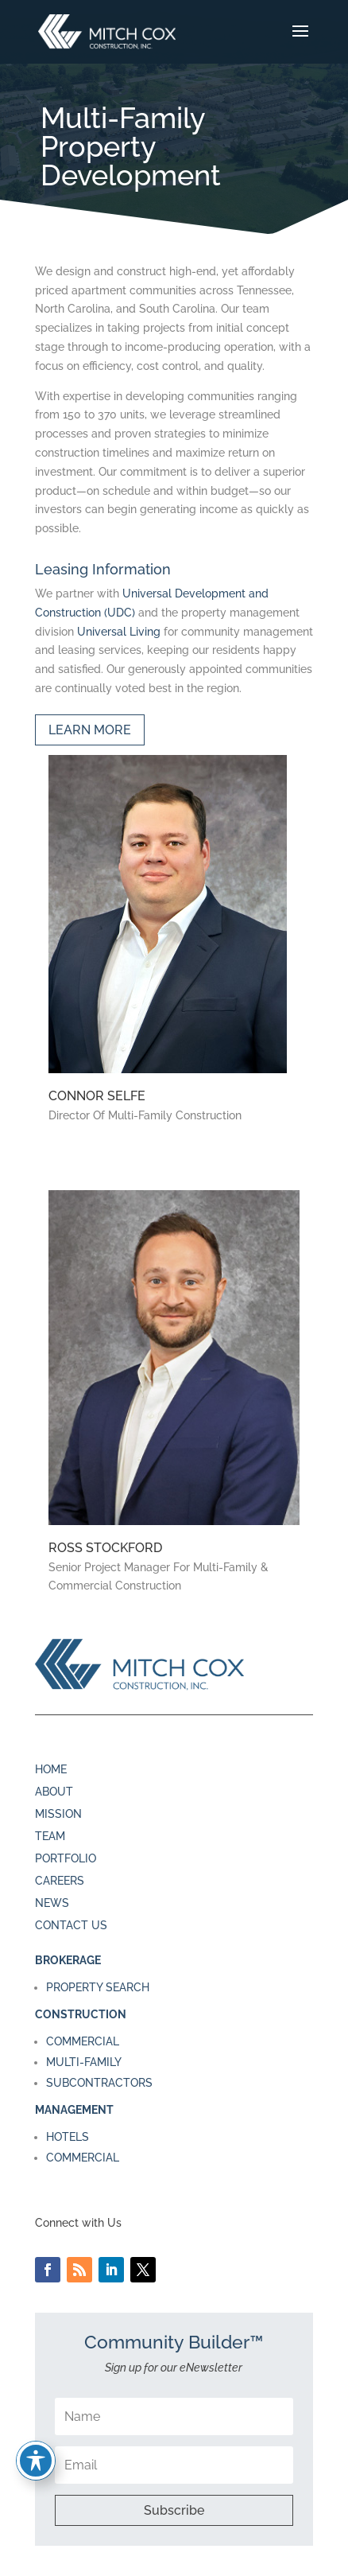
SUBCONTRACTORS (99, 2082)
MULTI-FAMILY (84, 2062)
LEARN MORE (89, 729)
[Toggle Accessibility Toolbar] (36, 2461)
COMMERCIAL (82, 2041)
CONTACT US (71, 1925)
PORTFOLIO (65, 1858)
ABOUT (54, 1791)
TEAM (50, 1836)
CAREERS (59, 1880)
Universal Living (118, 631)
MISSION (58, 1813)
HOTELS (67, 2136)
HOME (51, 1769)
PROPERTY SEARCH (97, 1987)
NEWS (52, 1903)
